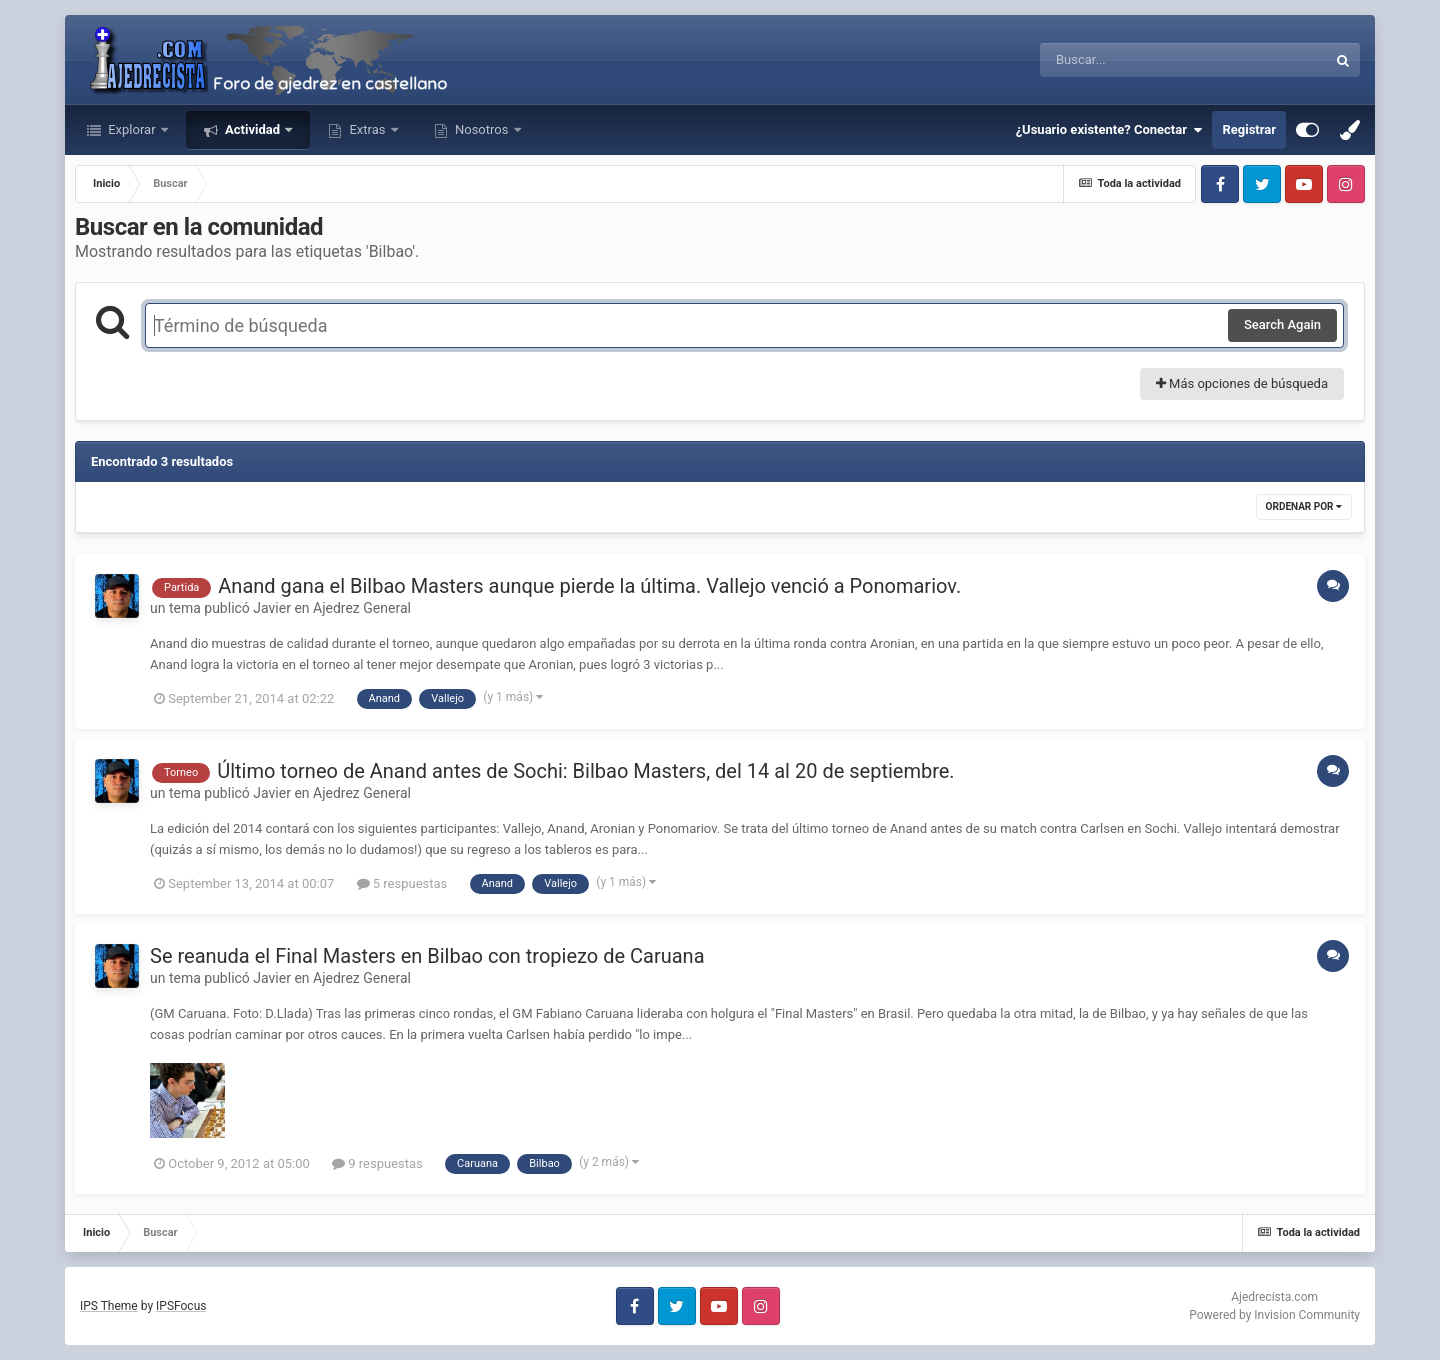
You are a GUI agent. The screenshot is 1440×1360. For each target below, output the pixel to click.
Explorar (132, 129)
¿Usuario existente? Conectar (1109, 130)
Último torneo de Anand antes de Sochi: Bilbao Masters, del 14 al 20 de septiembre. (585, 771)
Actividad (252, 129)
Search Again (1282, 324)
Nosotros (482, 129)
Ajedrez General (362, 608)
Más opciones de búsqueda (1242, 383)
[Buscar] (1128, 60)
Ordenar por (1304, 506)
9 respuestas (377, 1163)
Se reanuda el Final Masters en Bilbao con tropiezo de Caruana (427, 956)
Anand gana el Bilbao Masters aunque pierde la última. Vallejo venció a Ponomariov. (589, 586)
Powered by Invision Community (1274, 1315)
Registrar (1249, 129)
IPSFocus (181, 1306)
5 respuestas (402, 883)
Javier (272, 608)
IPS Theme (109, 1306)
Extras (367, 129)
